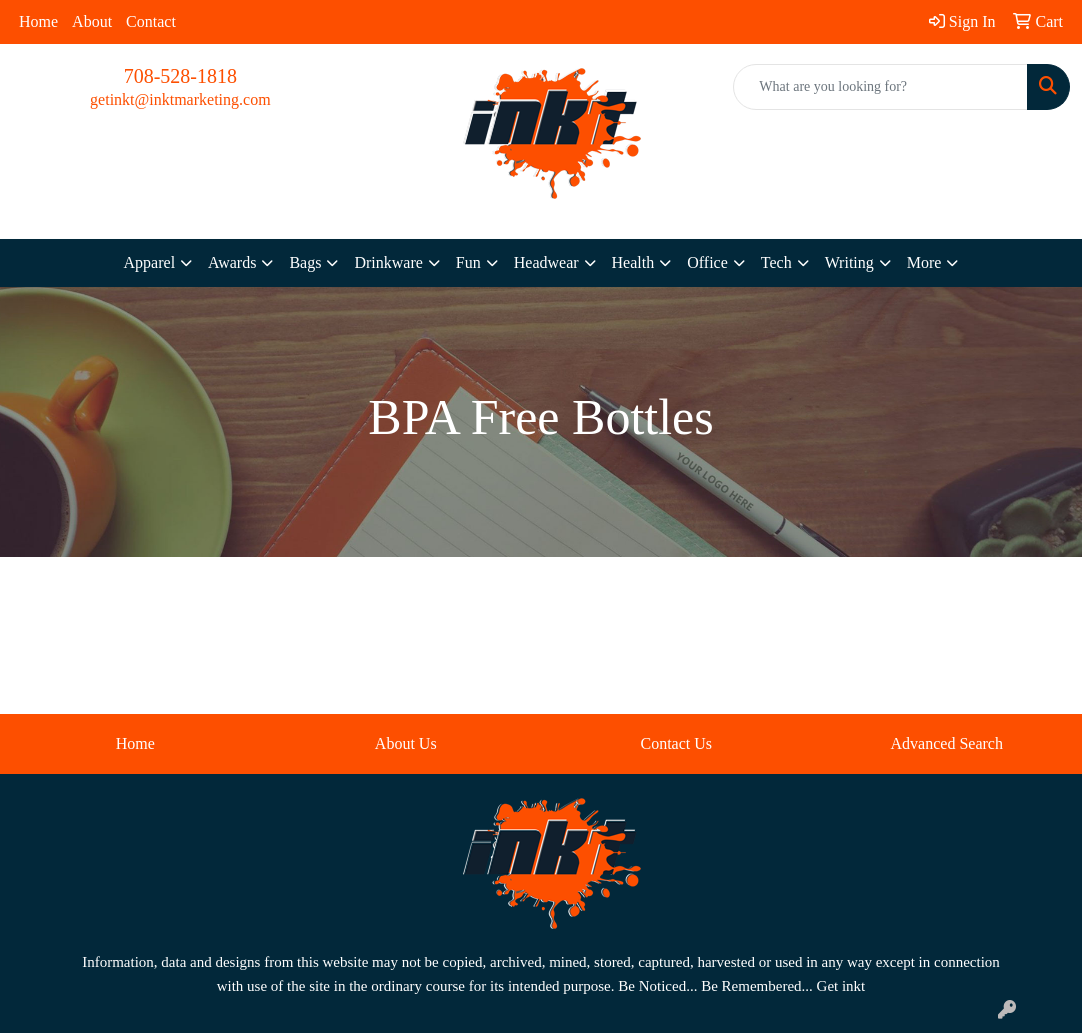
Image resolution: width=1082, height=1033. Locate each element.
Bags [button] (305, 262)
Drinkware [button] (388, 262)
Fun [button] (468, 262)
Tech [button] (776, 262)
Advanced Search (947, 743)
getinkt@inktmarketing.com (180, 99)
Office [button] (707, 262)
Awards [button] (232, 262)
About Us (406, 743)
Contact (151, 21)
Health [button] (633, 262)
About (92, 21)
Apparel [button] (150, 262)
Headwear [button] (546, 262)
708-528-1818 (180, 76)
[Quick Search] (880, 87)
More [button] (924, 262)
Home (38, 21)
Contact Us (676, 743)
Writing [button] (849, 262)
